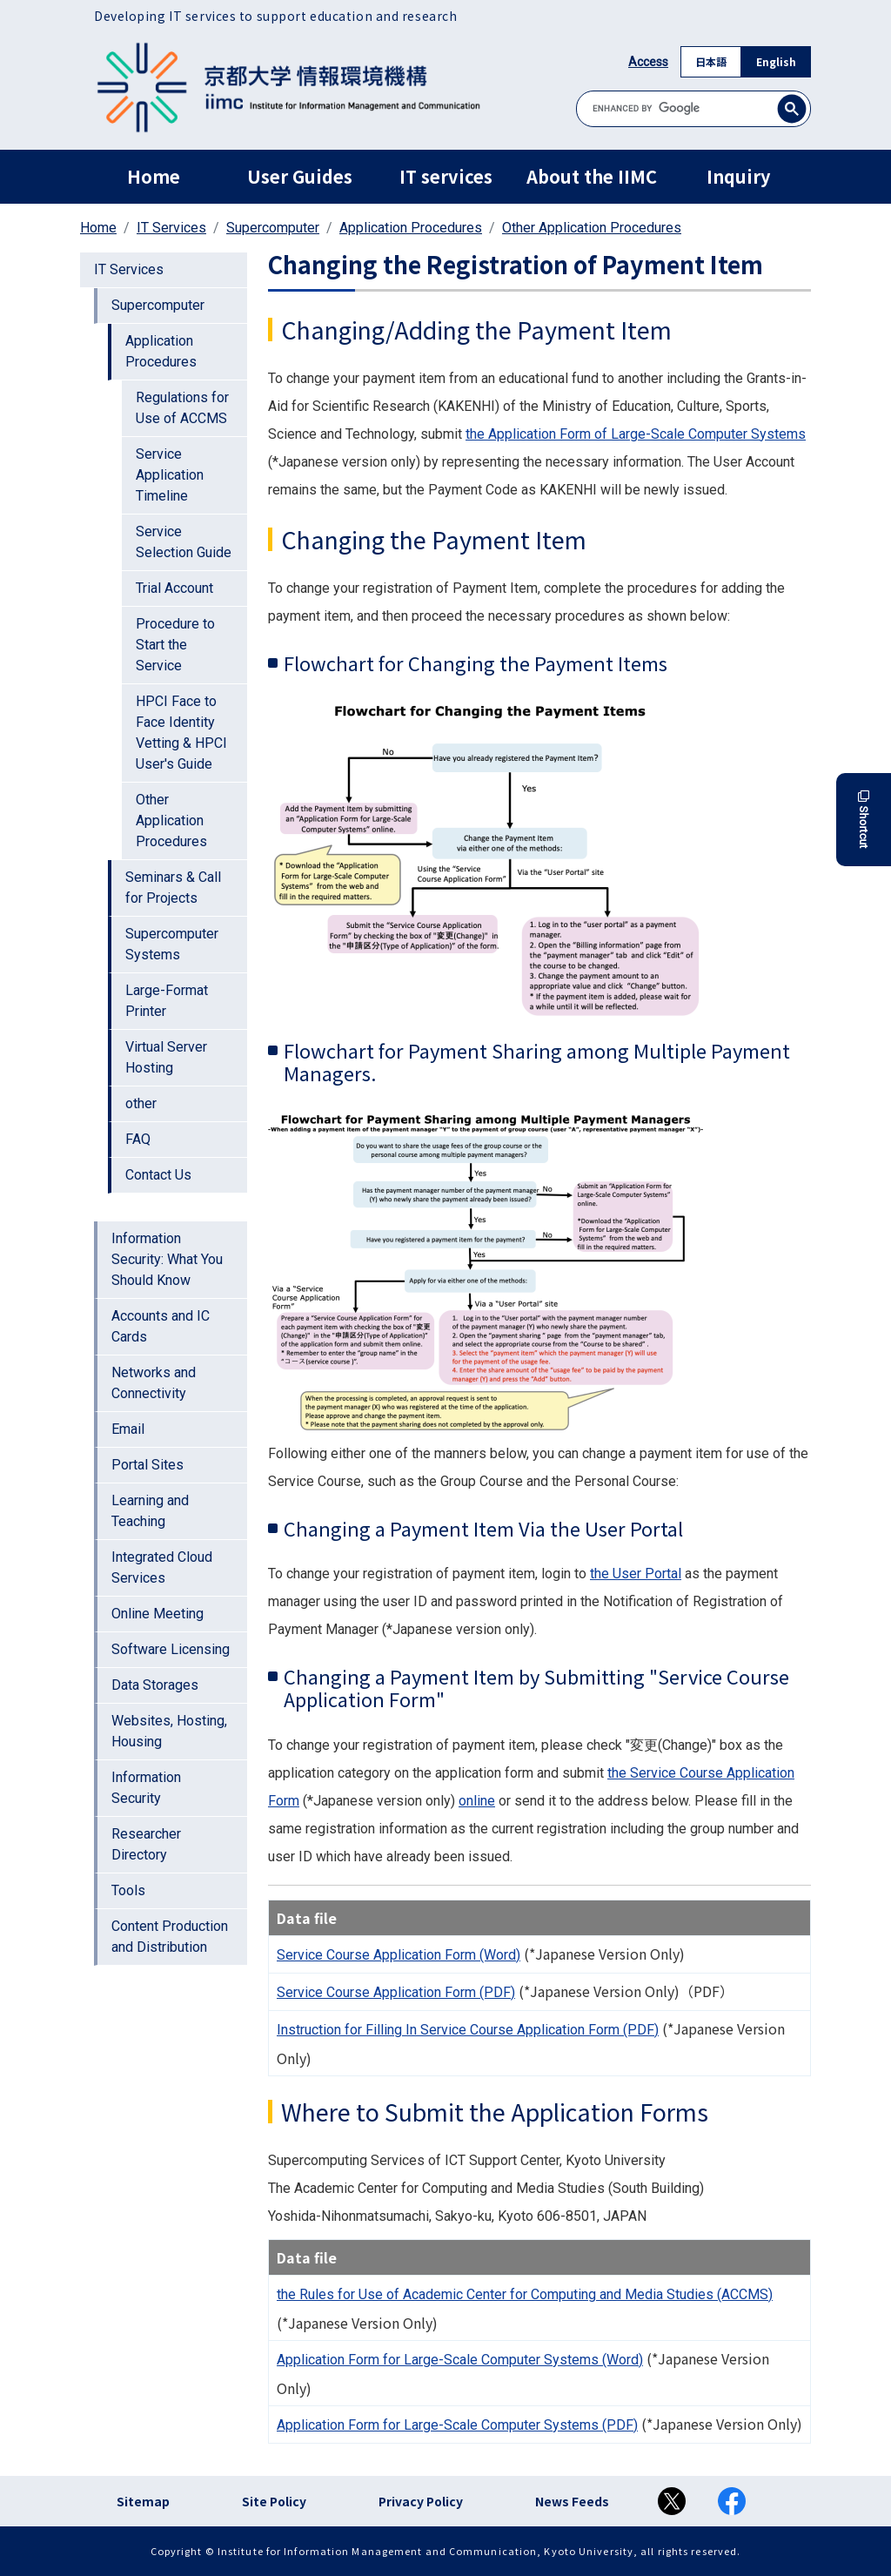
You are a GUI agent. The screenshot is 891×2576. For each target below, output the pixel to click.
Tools (128, 1890)
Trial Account (174, 588)
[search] (693, 108)
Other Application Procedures (591, 227)
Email (127, 1429)
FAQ (138, 1139)
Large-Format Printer (166, 1000)
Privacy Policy (421, 2501)
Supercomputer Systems (171, 944)
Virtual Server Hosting (166, 1057)
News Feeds (572, 2501)
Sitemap (143, 2501)
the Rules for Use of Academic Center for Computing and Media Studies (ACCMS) (525, 2294)
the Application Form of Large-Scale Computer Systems (636, 434)
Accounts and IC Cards (160, 1326)
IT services (445, 176)
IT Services (171, 227)
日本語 (711, 61)
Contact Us (158, 1175)
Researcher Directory (146, 1844)
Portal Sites (147, 1464)
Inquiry (738, 176)
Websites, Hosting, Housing (169, 1731)
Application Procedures (410, 227)
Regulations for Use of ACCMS (182, 408)
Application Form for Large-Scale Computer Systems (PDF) (457, 2425)
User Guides (299, 176)
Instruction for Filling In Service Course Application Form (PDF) (468, 2029)
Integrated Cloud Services (161, 1567)
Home (153, 176)
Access (648, 62)
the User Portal (635, 1573)
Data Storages (154, 1685)
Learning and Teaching (150, 1511)
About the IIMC (591, 176)
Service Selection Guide (183, 542)
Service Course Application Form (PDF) (396, 1992)
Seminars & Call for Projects (173, 887)
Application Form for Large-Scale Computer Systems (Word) (460, 2359)
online (477, 1800)
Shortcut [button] (863, 819)
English (776, 61)
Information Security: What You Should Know (167, 1259)
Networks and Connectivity (153, 1383)
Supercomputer (272, 227)
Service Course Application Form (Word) (398, 1955)
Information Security (146, 1787)
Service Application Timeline (170, 475)
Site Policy (274, 2501)
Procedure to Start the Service (175, 644)
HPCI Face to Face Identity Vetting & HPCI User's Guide (181, 732)
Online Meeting (157, 1613)
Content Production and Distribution (169, 1936)
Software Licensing (170, 1649)
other (141, 1103)
